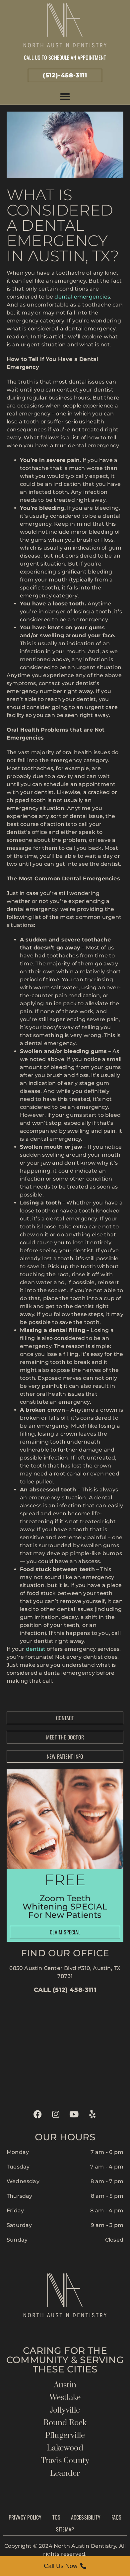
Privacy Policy (25, 2517)
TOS (56, 2517)
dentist (35, 1649)
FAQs (116, 2517)
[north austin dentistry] (65, 2049)
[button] (65, 97)
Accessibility (85, 2517)
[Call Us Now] (65, 2566)
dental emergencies (82, 297)
